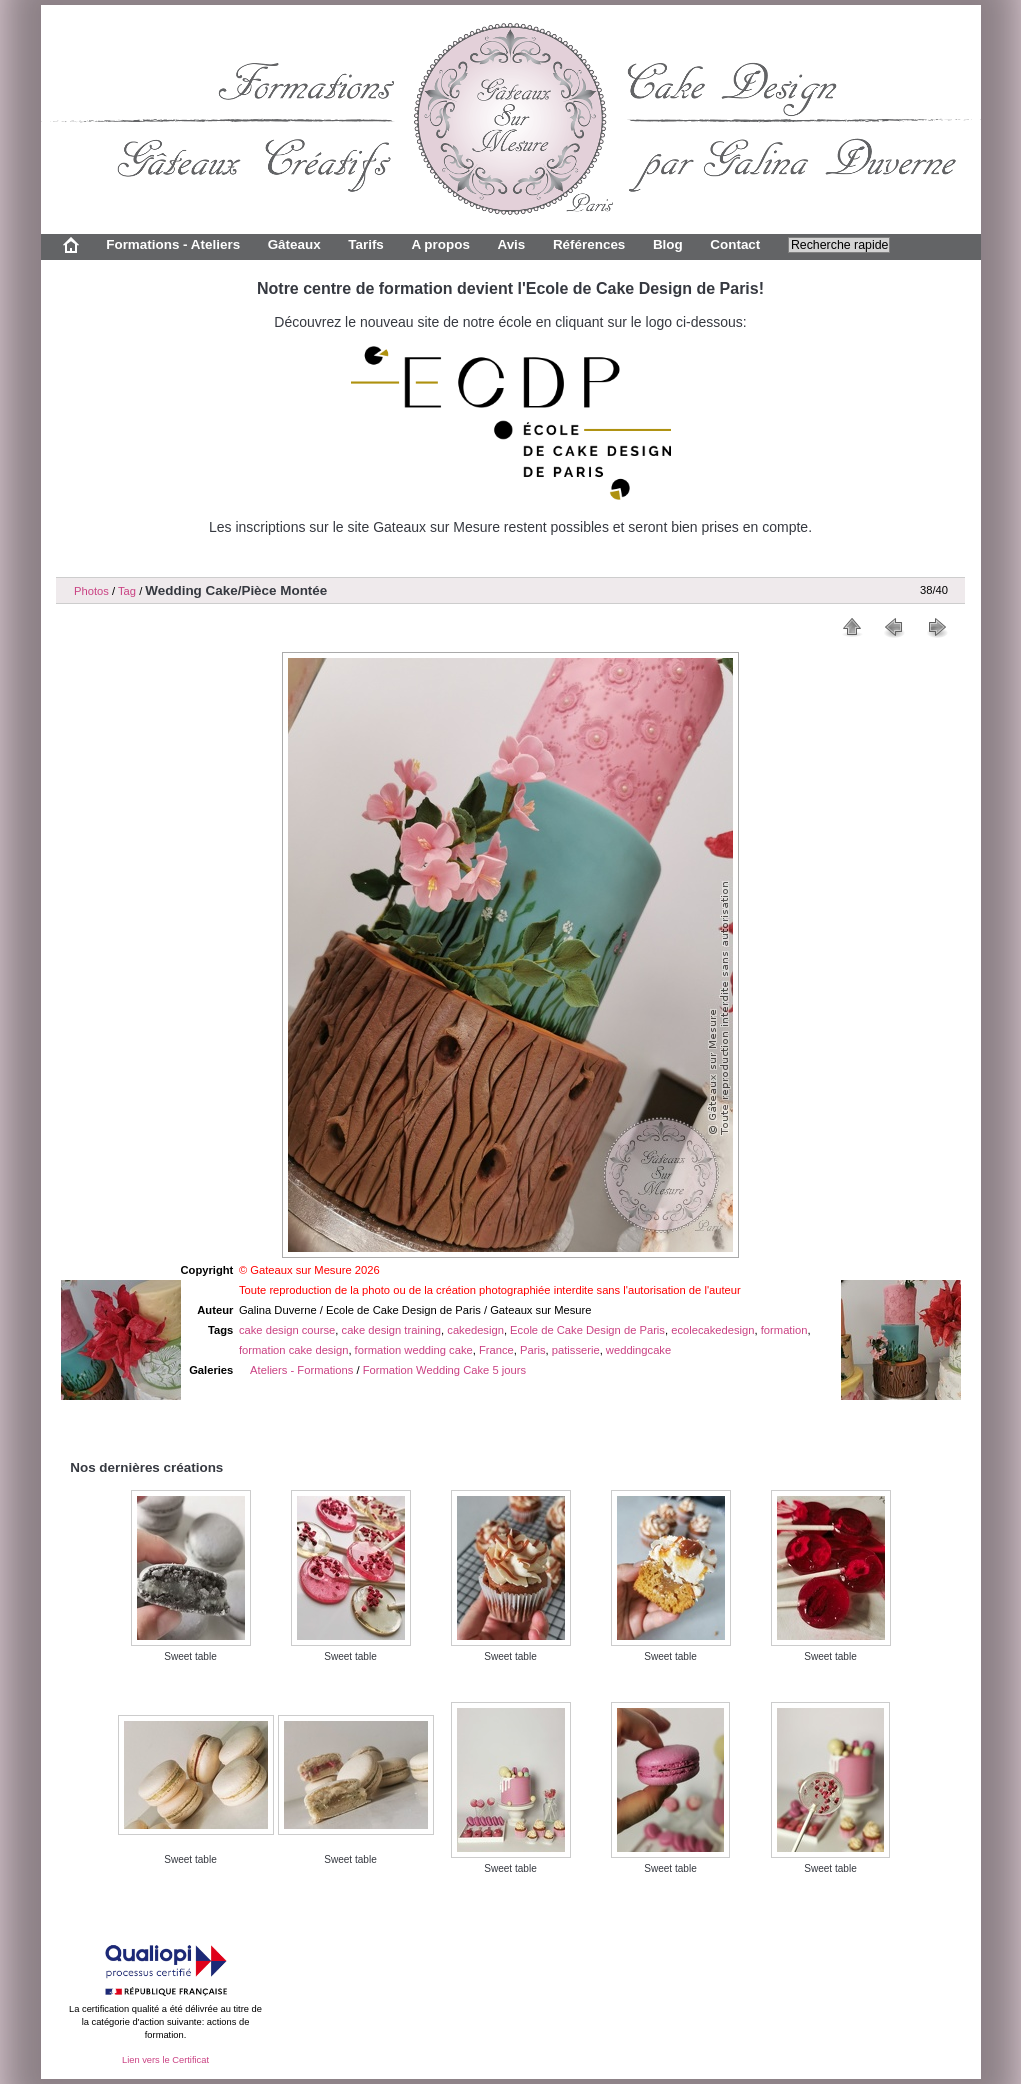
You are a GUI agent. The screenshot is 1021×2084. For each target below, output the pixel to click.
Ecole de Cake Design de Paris (587, 1330)
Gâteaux (294, 244)
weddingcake (638, 1350)
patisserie (576, 1350)
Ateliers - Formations (301, 1370)
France (496, 1350)
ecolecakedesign (712, 1330)
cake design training (392, 1330)
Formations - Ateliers (173, 244)
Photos (91, 591)
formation (784, 1330)
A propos (440, 244)
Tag (127, 591)
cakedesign (475, 1330)
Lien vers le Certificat (165, 2060)
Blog (668, 244)
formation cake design (293, 1350)
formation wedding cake (414, 1350)
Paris (533, 1350)
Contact (735, 244)
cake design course (287, 1330)
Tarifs (366, 244)
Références (589, 244)
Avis (511, 244)
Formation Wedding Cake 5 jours (444, 1370)
